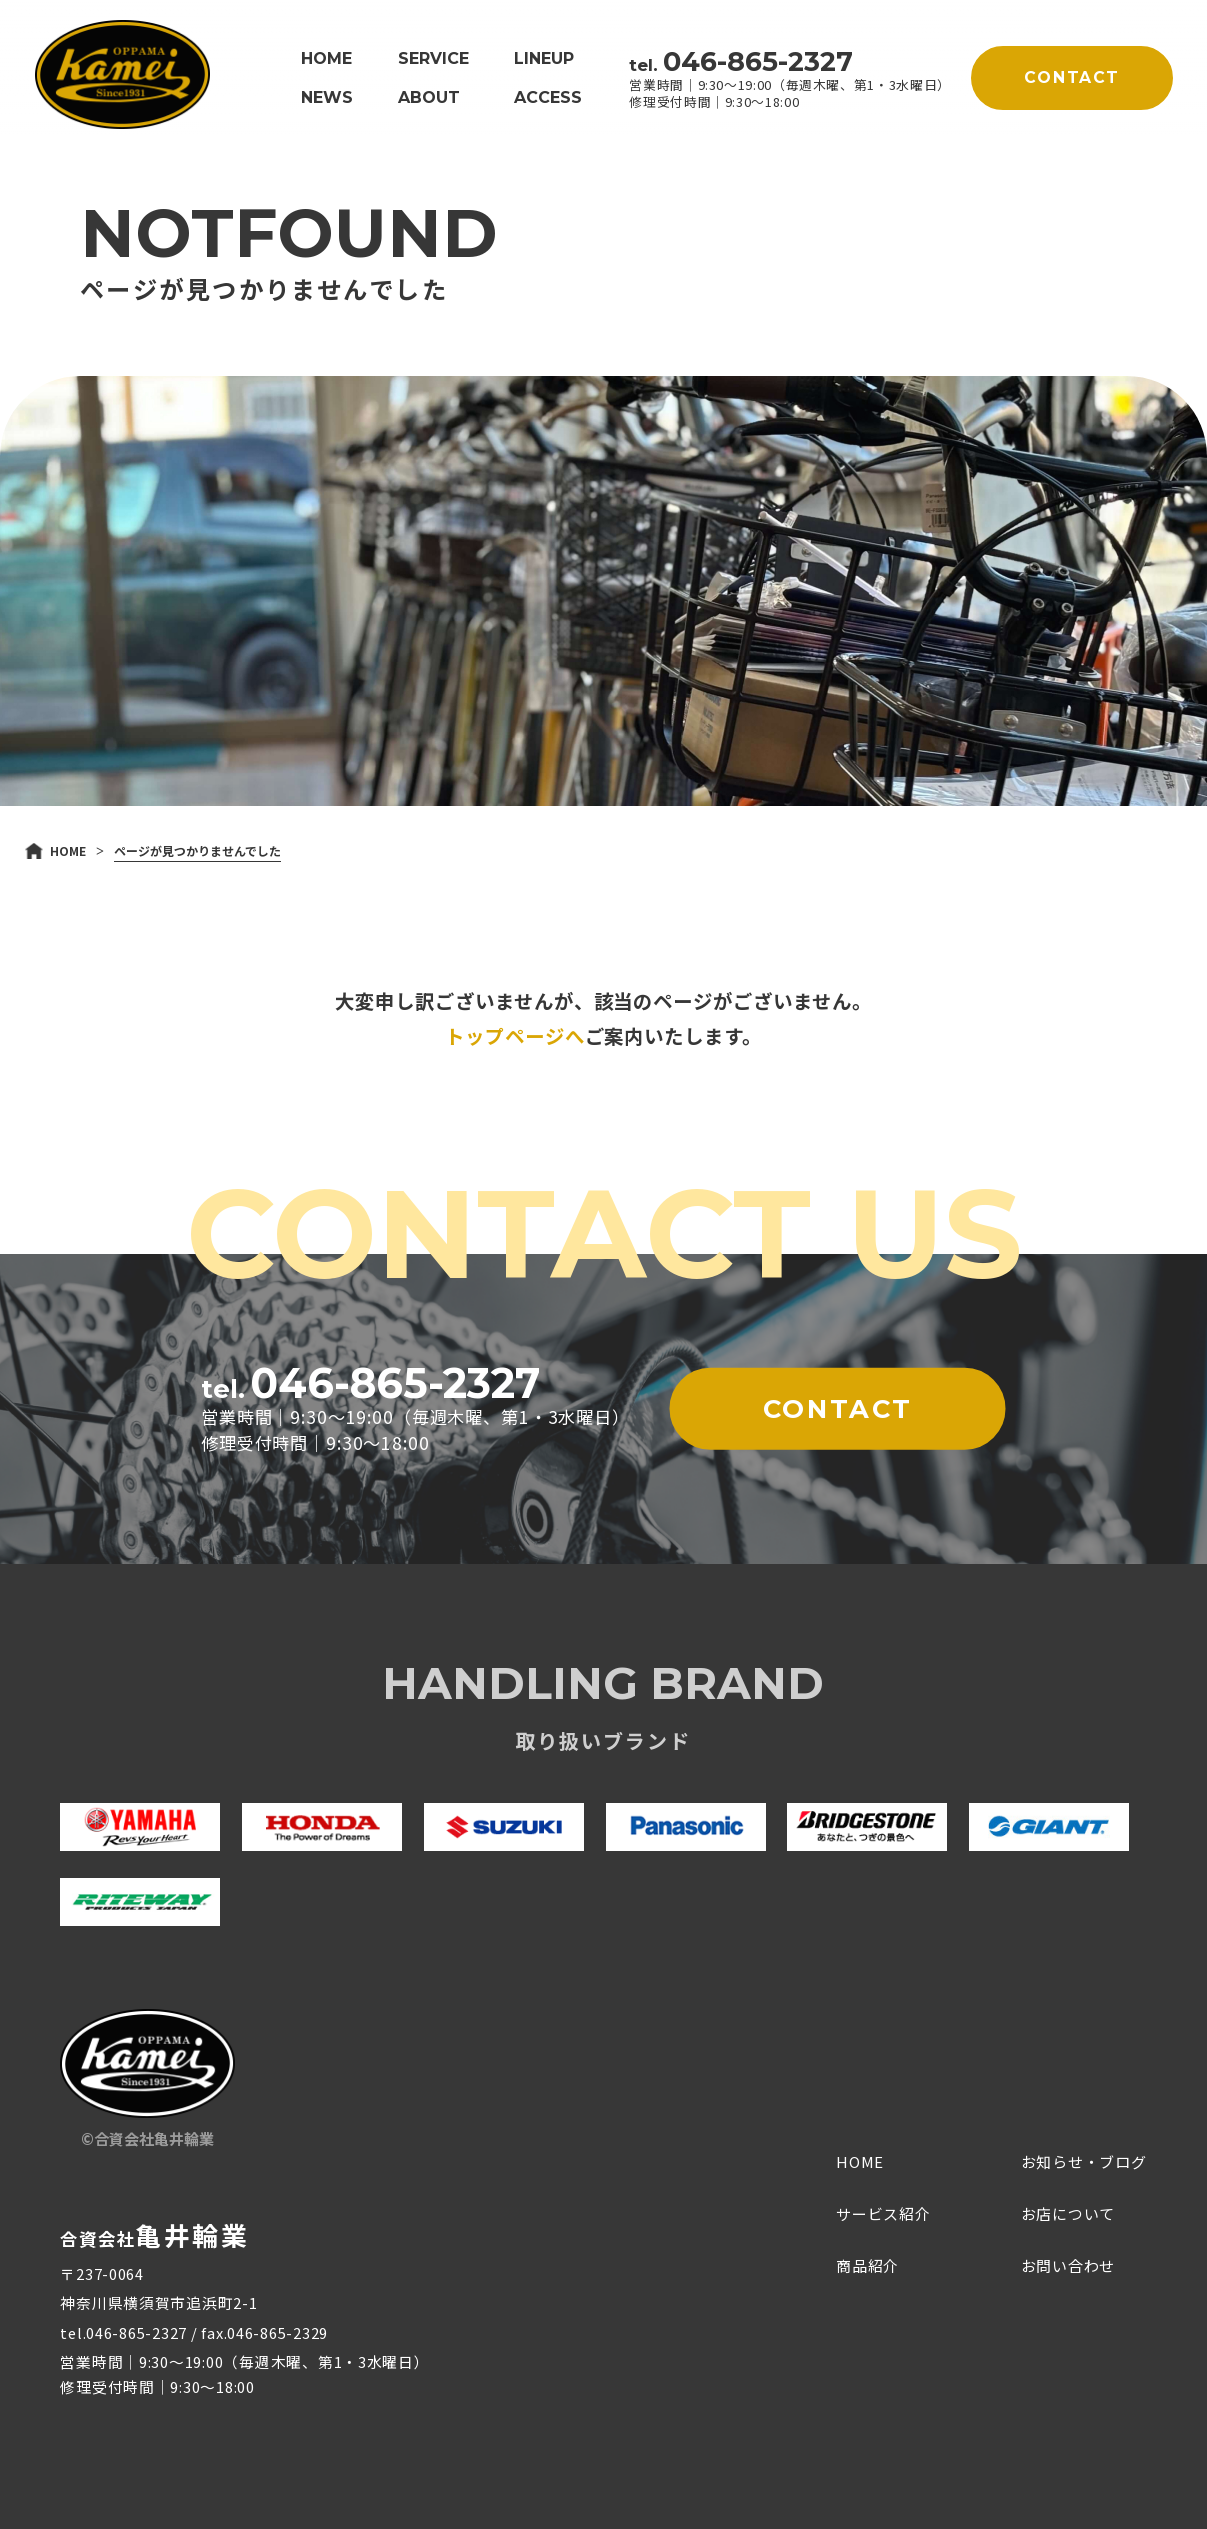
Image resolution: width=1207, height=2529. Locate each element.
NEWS (327, 97)
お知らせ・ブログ (1084, 2161)
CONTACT (1072, 77)
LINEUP (544, 58)
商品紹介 (867, 2265)
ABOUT (429, 97)
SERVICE (433, 58)
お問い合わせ (1068, 2265)
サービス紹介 (883, 2213)
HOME (326, 58)
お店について (1068, 2213)
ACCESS (548, 97)
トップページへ (515, 1035)
